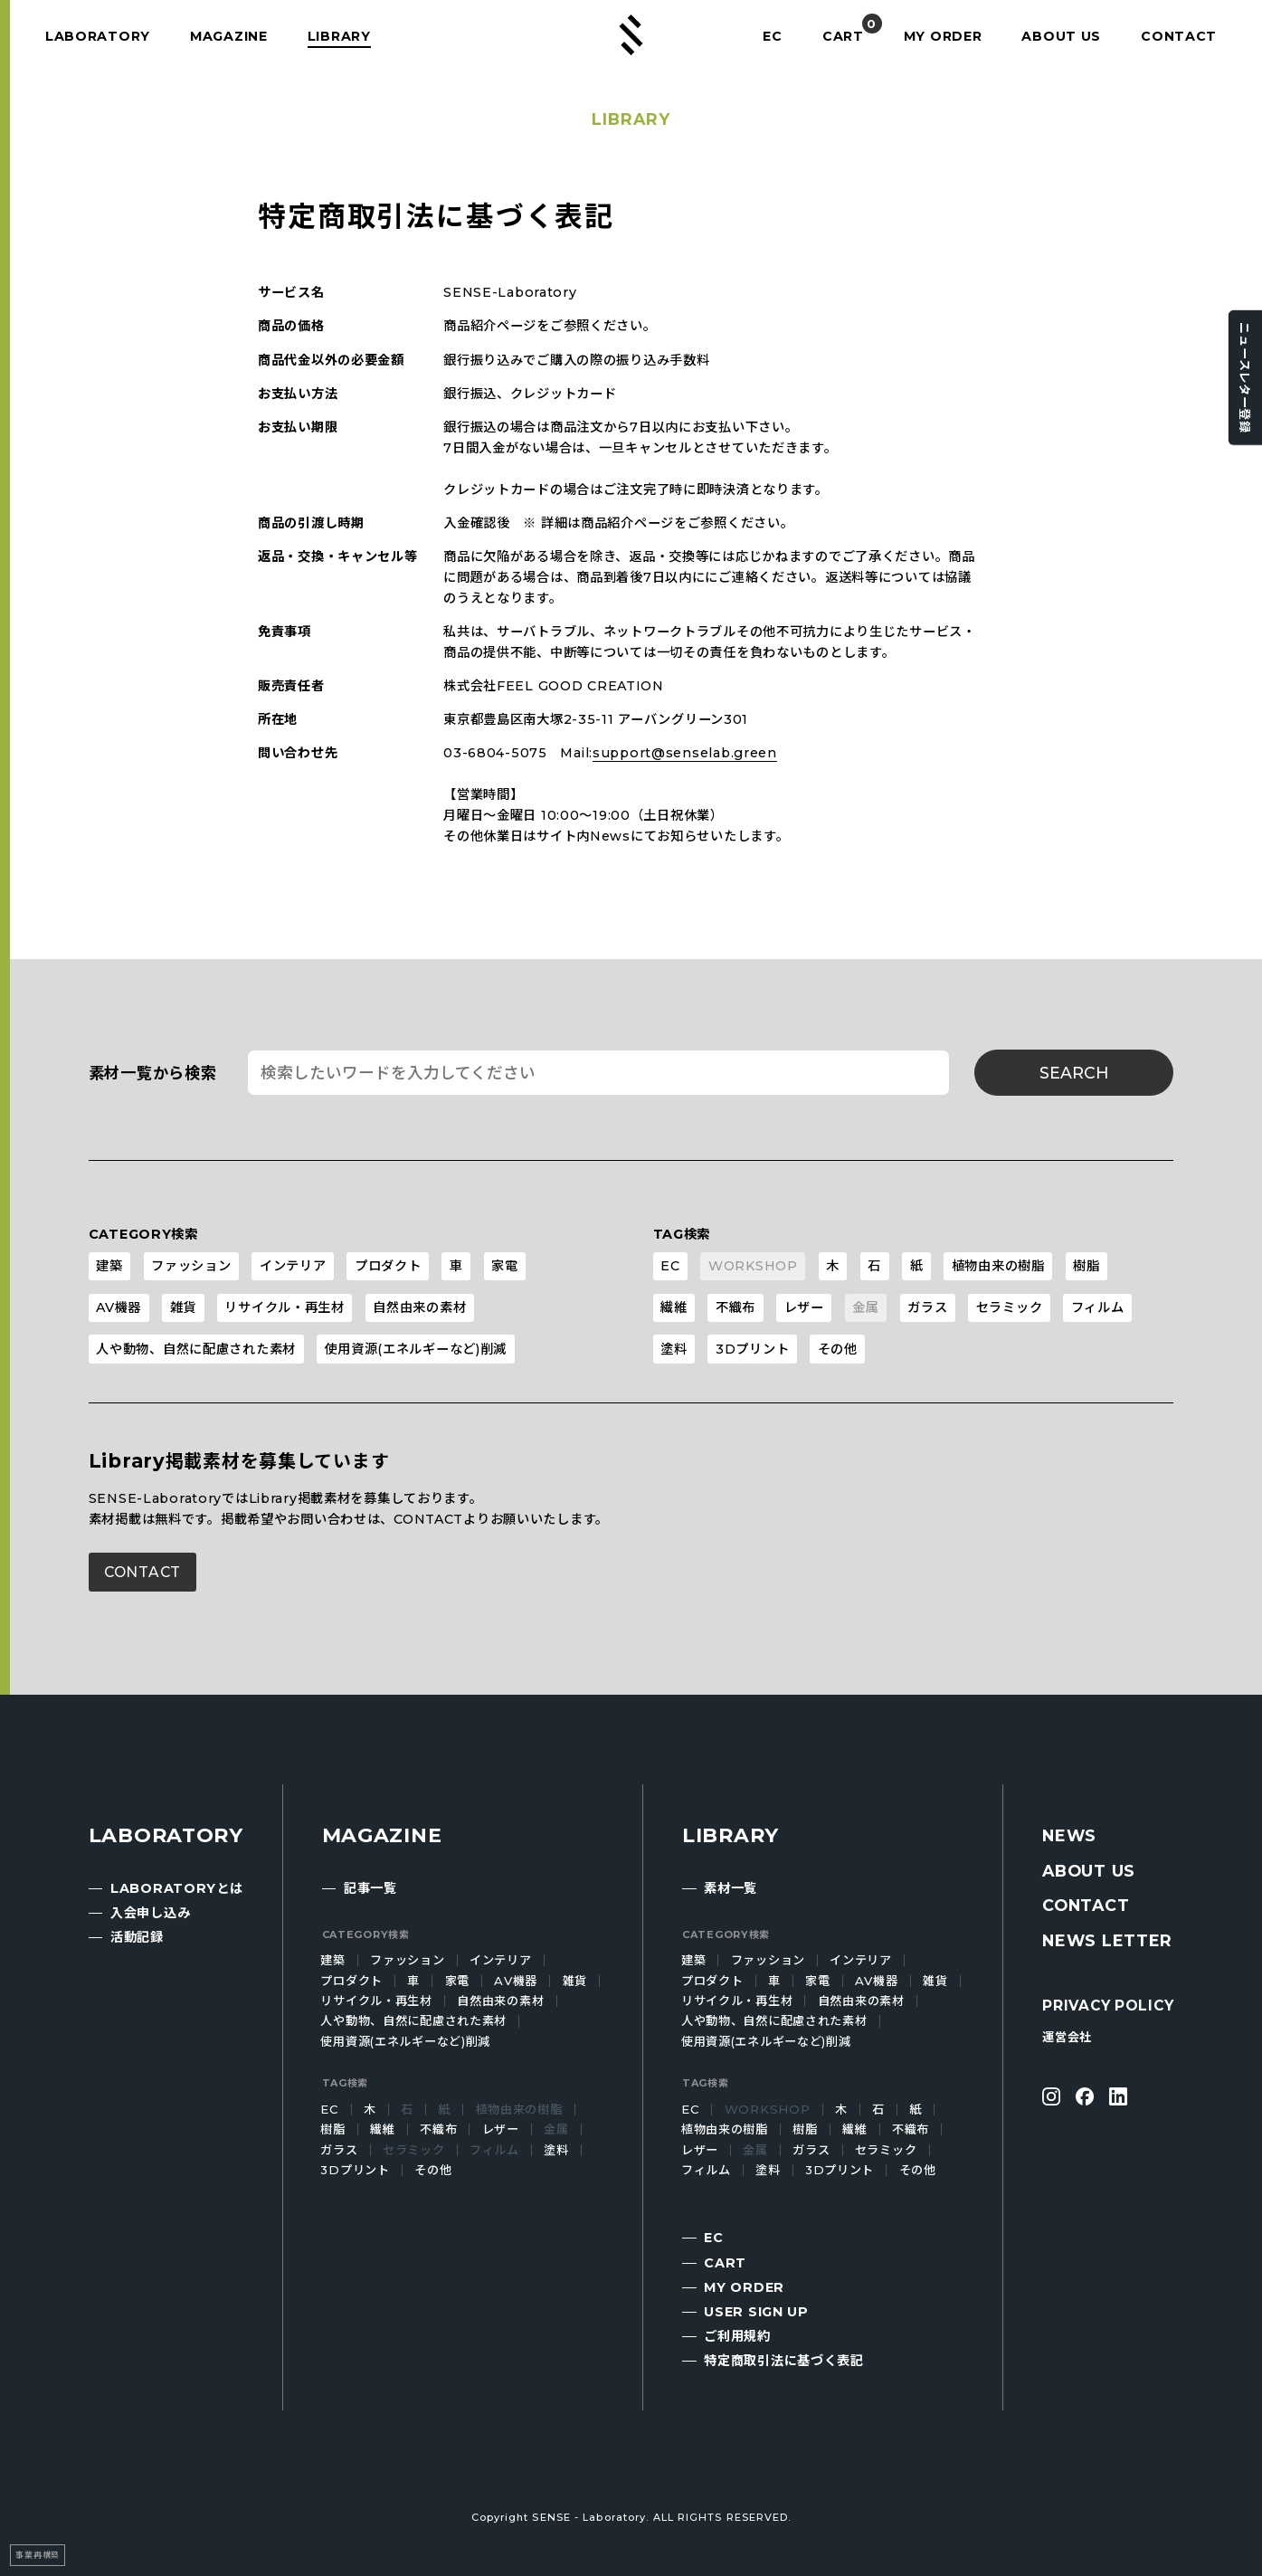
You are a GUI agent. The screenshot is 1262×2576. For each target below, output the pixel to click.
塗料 (673, 1349)
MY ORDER (943, 36)
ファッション (191, 1266)
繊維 (673, 1307)
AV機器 (118, 1307)
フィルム (1097, 1307)
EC (770, 36)
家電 (504, 1266)
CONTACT (1179, 36)
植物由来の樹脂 (998, 1266)
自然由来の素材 (419, 1307)
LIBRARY (342, 36)
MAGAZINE (230, 36)
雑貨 (183, 1307)
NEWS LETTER (1107, 1940)
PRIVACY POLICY (1107, 2005)
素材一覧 (730, 1888)
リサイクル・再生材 (284, 1307)
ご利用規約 (737, 2336)
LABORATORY (98, 36)
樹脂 (1086, 1266)
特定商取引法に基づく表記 (784, 2361)
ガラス (927, 1307)
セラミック (1009, 1307)
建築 (109, 1266)
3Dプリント (752, 1349)
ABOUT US (1062, 36)
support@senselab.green (685, 753)
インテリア (293, 1266)
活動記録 (137, 1937)
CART (842, 36)
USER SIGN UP (756, 2312)
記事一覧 (370, 1888)
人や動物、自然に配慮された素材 (196, 1349)
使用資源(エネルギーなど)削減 (415, 1349)
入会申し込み (150, 1913)
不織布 (735, 1307)
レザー (804, 1307)
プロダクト (388, 1266)
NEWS (1069, 1835)
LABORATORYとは (176, 1888)
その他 (838, 1349)
